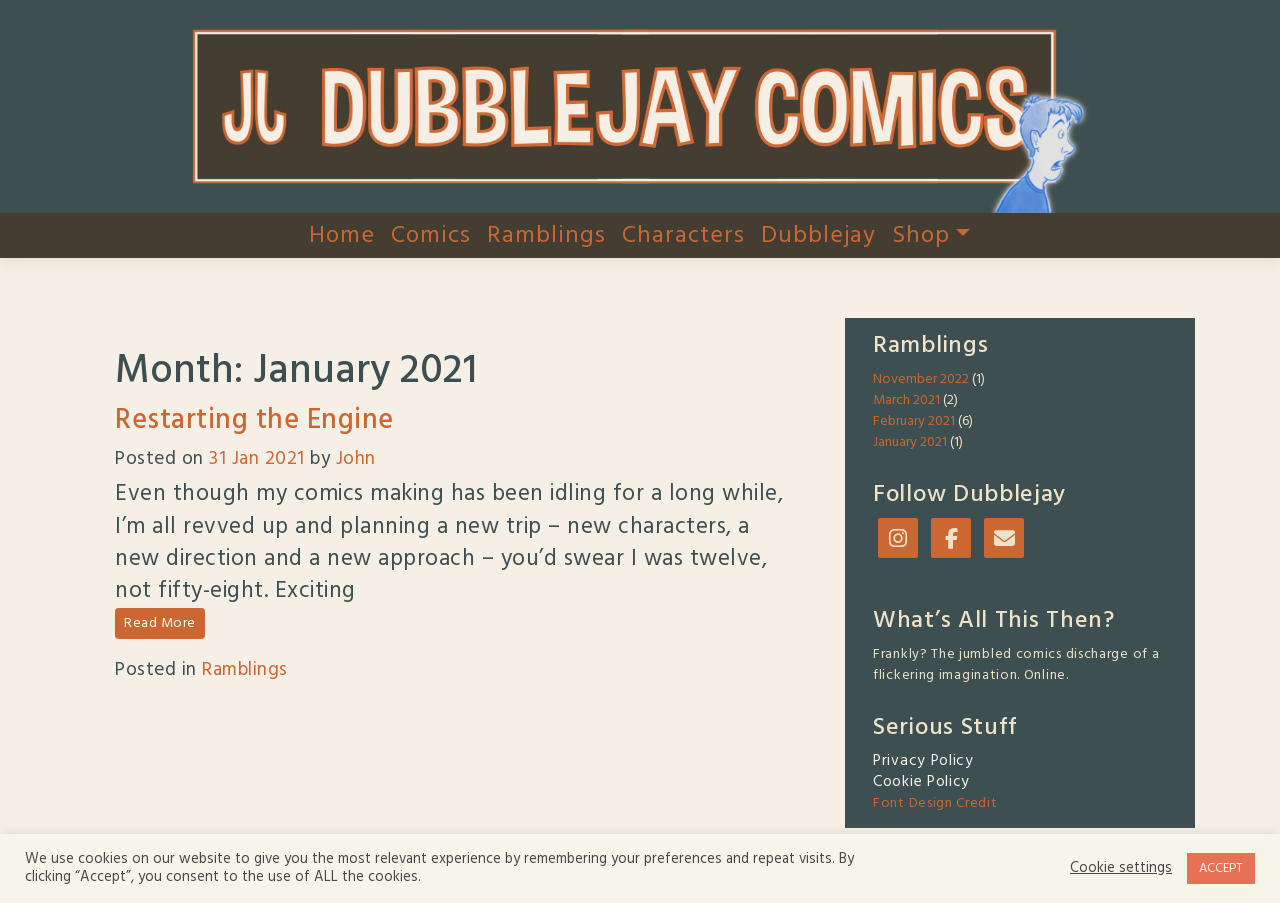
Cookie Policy (921, 782)
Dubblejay (818, 236)
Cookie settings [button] (1121, 869)
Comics (431, 236)
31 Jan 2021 (257, 459)
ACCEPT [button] (1221, 868)
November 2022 (921, 379)
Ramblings (546, 236)
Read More (160, 623)
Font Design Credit (935, 803)
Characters (683, 236)
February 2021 (914, 421)
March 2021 (906, 400)
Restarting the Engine (254, 420)
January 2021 (910, 442)
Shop (931, 236)
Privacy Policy (923, 761)
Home (342, 236)
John (356, 459)
